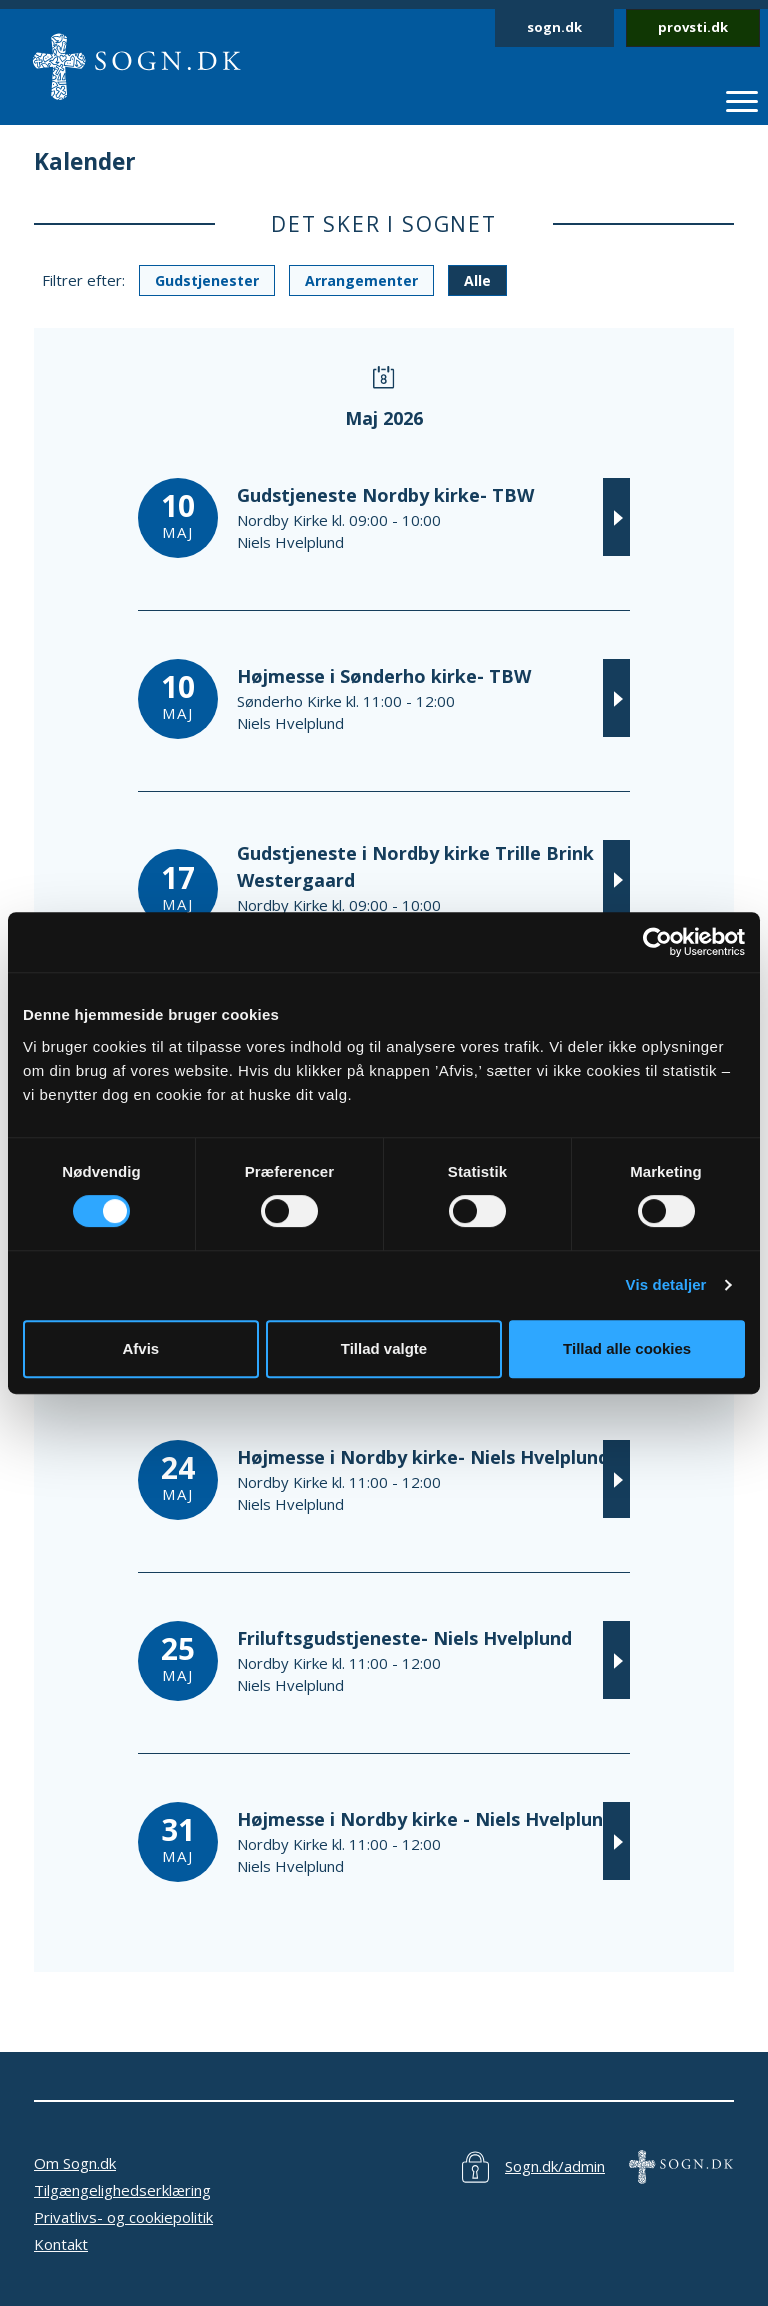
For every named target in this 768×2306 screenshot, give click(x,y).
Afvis (140, 1348)
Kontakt (61, 2244)
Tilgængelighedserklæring (122, 2190)
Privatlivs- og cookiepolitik (123, 2217)
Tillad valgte (384, 1348)
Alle (477, 280)
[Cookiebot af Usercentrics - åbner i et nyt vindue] (657, 942)
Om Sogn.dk (75, 2163)
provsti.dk (693, 27)
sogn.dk (554, 27)
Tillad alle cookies (627, 1348)
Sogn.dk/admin (555, 2166)
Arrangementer (361, 280)
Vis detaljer (666, 1284)
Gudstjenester (207, 280)
